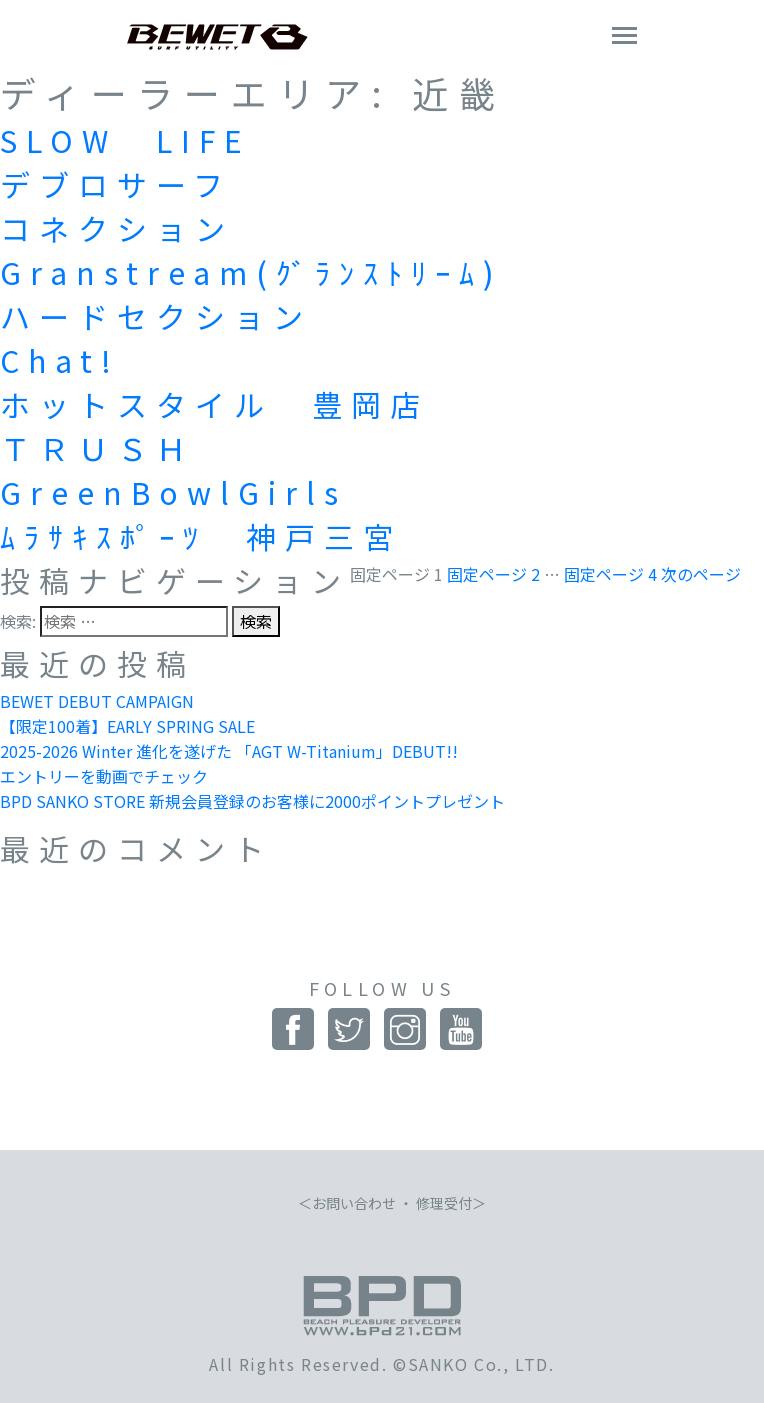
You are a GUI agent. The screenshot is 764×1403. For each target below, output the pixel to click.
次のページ (701, 574)
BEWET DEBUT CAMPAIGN (97, 701)
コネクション (117, 228)
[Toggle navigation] (624, 37)
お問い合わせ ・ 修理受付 (392, 1203)
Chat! (60, 360)
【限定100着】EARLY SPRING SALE (127, 726)
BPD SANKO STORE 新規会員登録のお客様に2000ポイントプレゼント (252, 801)
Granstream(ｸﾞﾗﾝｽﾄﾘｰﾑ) (251, 272)
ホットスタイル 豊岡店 (214, 404)
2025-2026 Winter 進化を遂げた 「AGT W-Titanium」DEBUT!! (229, 751)
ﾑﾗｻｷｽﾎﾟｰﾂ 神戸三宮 (201, 536)
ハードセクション (156, 316)
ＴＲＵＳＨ (97, 448)
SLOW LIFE (125, 140)
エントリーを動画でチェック (104, 776)
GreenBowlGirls (173, 492)
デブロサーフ (116, 184)
